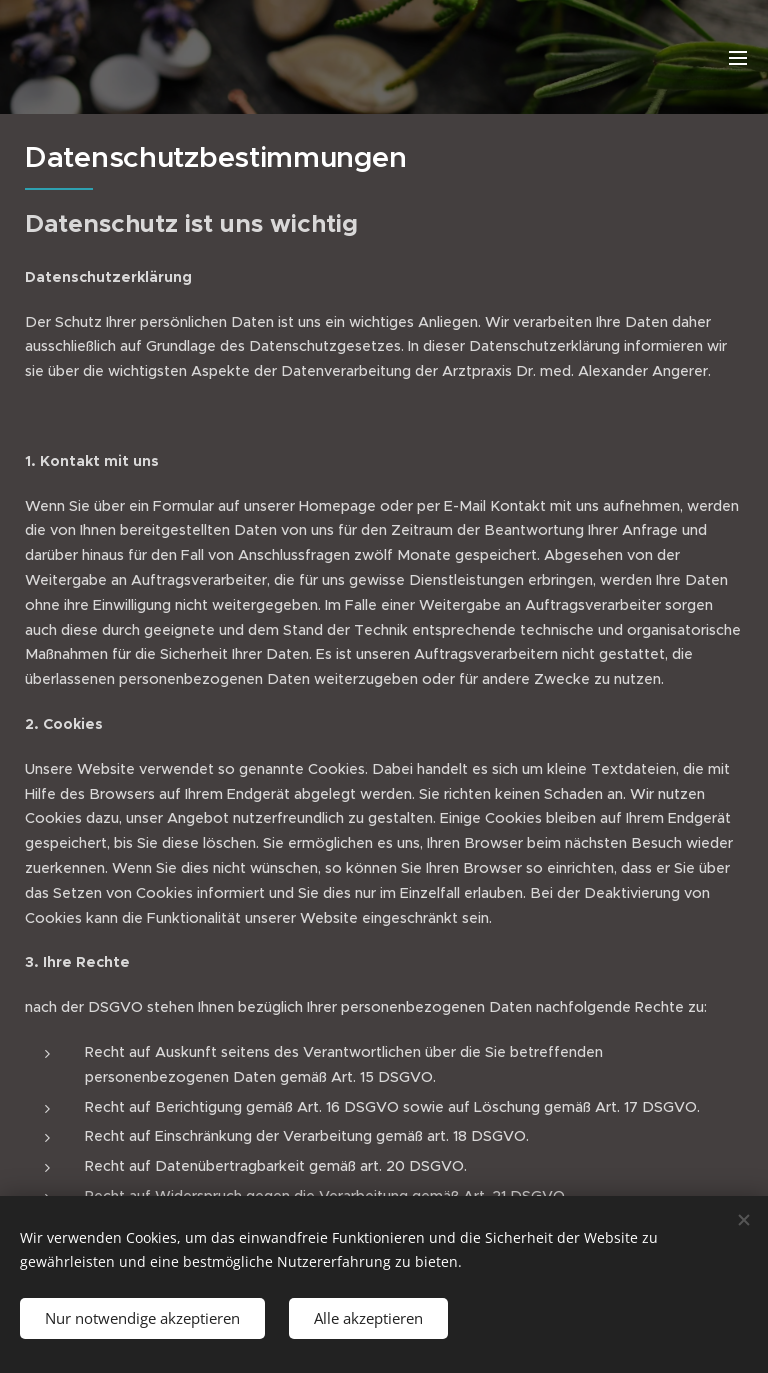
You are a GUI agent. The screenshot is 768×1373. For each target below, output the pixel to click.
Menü (738, 58)
